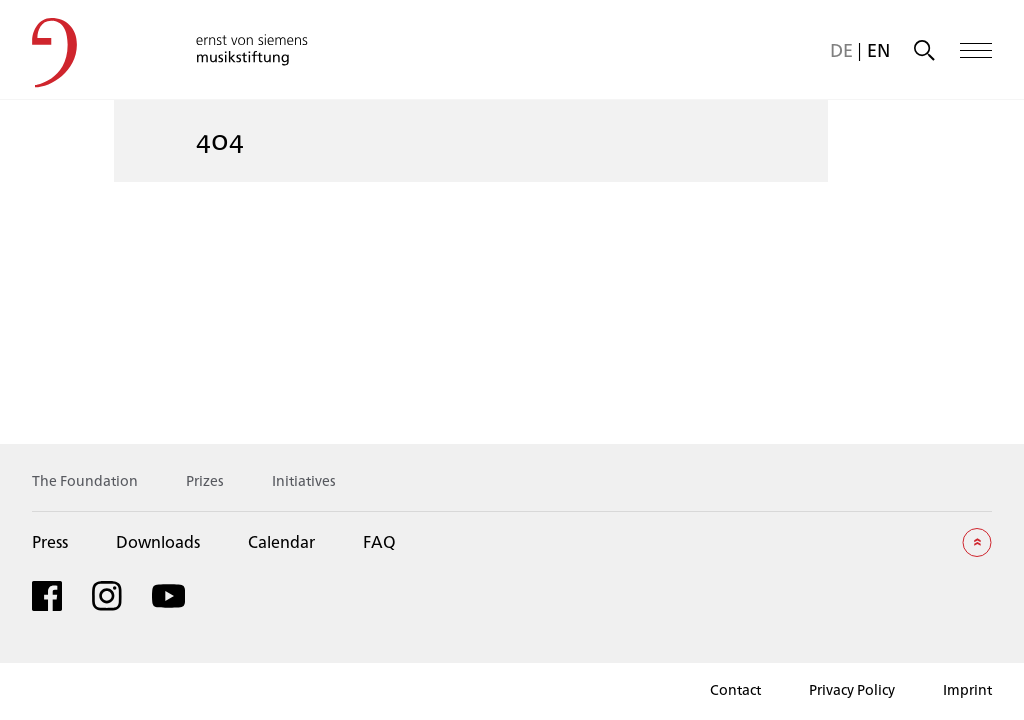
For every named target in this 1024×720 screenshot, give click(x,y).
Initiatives (304, 480)
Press (50, 541)
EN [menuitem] (878, 50)
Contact (735, 689)
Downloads (158, 541)
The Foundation (85, 480)
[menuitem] (841, 50)
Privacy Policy (852, 689)
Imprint (967, 689)
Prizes (205, 480)
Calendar (281, 541)
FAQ (379, 541)
